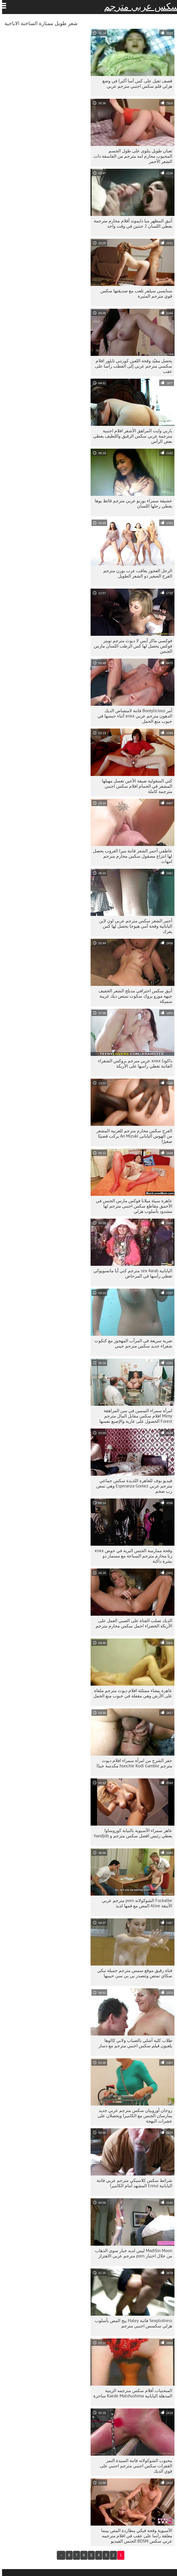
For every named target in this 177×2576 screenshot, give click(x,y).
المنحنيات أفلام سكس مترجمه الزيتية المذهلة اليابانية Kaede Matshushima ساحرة (130, 2393)
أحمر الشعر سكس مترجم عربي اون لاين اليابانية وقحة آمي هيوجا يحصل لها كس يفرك (133, 926)
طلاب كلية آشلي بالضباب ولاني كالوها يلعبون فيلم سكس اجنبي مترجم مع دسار (133, 2043)
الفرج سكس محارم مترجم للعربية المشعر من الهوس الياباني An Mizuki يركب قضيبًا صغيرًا (132, 1136)
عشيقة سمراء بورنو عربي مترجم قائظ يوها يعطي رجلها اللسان (131, 503)
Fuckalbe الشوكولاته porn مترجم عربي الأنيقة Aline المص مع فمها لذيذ (135, 1903)
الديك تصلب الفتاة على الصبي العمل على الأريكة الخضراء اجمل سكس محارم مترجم (132, 1623)
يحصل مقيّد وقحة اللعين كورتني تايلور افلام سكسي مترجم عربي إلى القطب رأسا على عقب (131, 366)
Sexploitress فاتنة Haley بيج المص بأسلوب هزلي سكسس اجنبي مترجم (131, 2323)
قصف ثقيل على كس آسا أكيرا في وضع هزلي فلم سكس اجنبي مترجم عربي (135, 83)
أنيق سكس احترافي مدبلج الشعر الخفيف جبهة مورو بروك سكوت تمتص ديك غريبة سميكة (133, 996)
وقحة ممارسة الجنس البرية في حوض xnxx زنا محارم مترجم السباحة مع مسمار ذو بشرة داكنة (131, 1556)
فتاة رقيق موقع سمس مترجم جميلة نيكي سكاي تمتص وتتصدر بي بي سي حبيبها (132, 1973)
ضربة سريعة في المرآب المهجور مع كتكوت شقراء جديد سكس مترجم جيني (131, 1343)
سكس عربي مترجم (139, 6)
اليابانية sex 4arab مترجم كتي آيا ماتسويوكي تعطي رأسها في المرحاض (130, 1273)
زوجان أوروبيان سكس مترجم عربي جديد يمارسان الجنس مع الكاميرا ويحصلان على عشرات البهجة (132, 2116)
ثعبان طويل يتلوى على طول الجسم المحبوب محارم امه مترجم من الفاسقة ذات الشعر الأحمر (130, 156)
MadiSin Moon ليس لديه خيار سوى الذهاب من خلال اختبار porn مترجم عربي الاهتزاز (131, 2253)
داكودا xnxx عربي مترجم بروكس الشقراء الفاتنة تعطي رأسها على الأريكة (133, 1063)
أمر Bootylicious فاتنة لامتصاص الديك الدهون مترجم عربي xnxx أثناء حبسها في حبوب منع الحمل (132, 716)
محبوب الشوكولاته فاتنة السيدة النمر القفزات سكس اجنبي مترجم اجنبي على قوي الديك (134, 2466)
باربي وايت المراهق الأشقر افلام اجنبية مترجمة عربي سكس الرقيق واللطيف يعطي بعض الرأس (130, 436)
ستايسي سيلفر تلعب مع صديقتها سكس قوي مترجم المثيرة (134, 293)
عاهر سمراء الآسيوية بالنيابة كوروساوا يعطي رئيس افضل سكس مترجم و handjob (131, 1833)
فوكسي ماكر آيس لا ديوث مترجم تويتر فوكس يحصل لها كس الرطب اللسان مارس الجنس (131, 646)
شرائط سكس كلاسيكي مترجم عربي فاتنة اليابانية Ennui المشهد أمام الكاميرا (132, 2183)
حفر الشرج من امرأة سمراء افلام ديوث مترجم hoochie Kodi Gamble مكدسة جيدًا (132, 1763)
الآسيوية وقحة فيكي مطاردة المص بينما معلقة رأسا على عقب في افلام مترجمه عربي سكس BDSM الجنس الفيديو (134, 2536)
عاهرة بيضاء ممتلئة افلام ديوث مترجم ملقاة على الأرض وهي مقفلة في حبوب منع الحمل (130, 1693)
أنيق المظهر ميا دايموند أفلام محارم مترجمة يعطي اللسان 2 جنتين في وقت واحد (131, 223)
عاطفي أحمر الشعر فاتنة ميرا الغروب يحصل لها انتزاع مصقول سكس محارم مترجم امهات (130, 856)
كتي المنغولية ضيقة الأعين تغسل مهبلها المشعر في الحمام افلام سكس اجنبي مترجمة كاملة (135, 786)
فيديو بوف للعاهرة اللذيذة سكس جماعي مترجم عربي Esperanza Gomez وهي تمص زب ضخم (132, 1486)
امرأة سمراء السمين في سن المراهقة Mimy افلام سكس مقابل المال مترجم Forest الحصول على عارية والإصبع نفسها (133, 1416)
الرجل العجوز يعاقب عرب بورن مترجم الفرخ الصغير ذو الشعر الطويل (135, 573)
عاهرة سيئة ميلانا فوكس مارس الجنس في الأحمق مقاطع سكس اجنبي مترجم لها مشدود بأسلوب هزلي (132, 1206)
